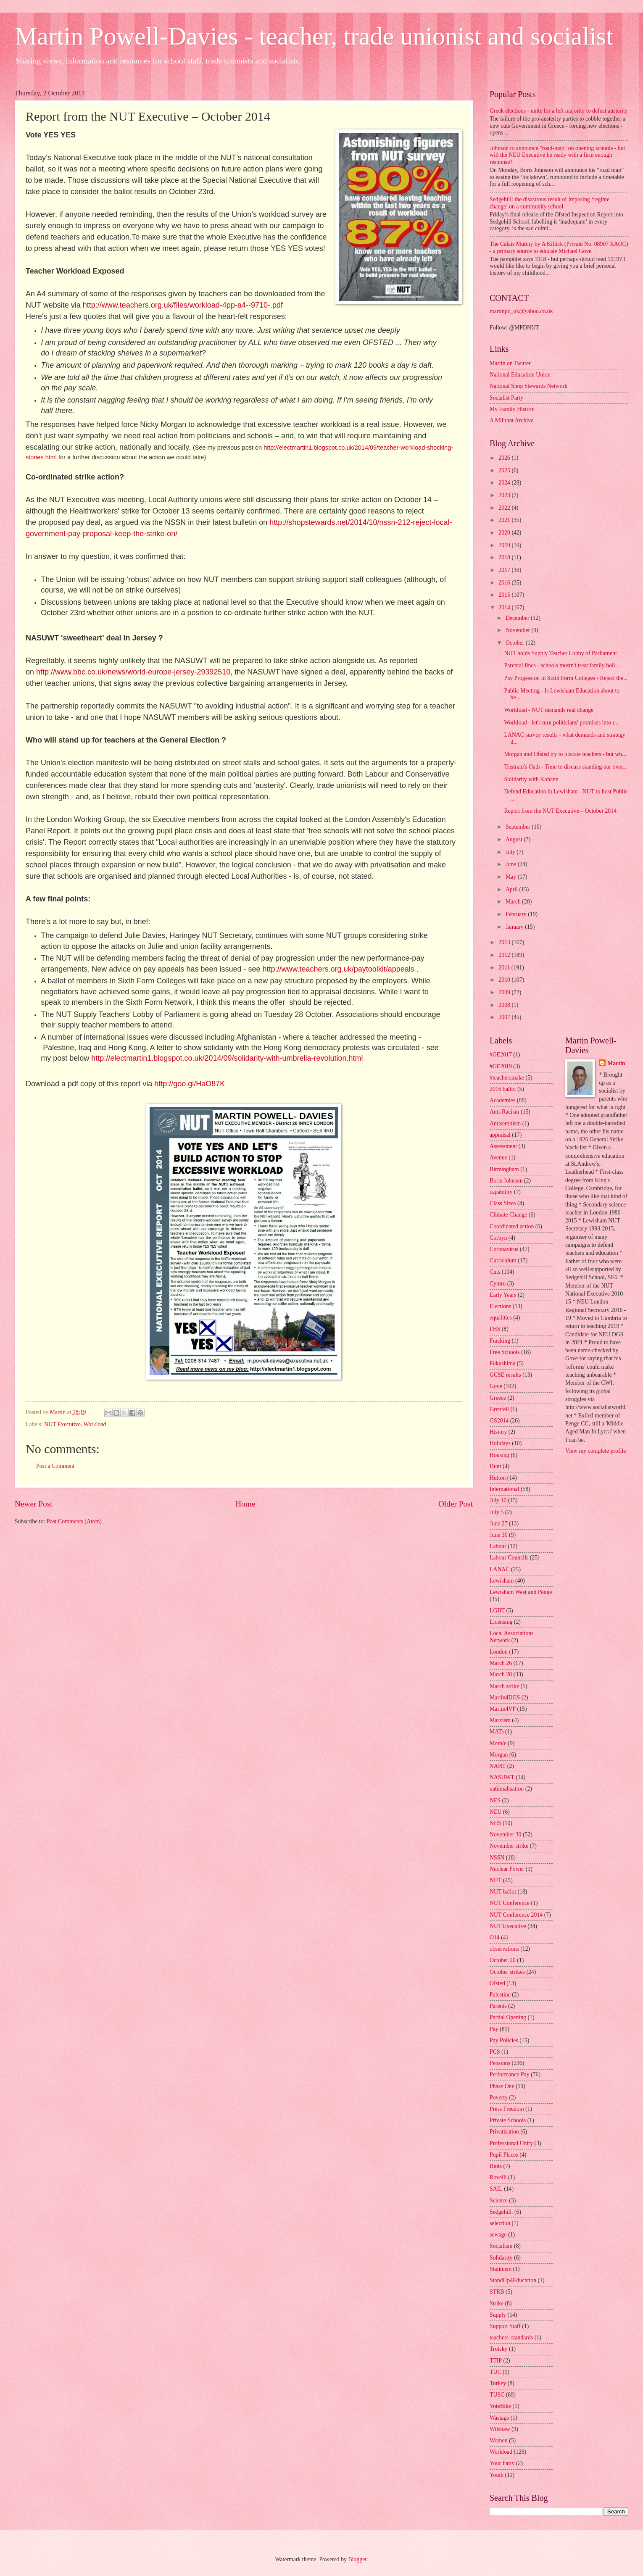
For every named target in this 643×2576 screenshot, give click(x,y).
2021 (504, 520)
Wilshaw (500, 2429)
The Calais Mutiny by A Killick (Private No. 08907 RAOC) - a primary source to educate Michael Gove (559, 247)
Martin (616, 1063)
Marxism (500, 1720)
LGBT (497, 1610)
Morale (498, 1743)
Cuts (495, 1272)
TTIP (496, 2360)
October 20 (503, 1960)
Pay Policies (504, 2040)
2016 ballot (503, 1089)
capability (501, 1192)
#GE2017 (501, 1054)
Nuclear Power (507, 1869)
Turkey (498, 2383)
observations (504, 1949)
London (499, 1652)
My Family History (512, 409)
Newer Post (34, 1503)
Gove (496, 1386)
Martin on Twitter (510, 363)
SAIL (496, 2189)
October (516, 643)
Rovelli (498, 2177)
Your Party (502, 2463)
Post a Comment (55, 1466)
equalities (501, 1317)
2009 (504, 992)
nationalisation (507, 1789)
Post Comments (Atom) (74, 1521)
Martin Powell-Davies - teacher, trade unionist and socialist (314, 36)
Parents (498, 2006)
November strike (509, 1846)
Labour (498, 1546)
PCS (495, 2052)
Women (499, 2440)
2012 (504, 955)
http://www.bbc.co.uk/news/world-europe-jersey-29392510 (133, 672)
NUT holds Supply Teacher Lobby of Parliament (560, 653)
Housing (499, 1455)
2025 (504, 470)
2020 (504, 532)
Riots (496, 2166)
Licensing (501, 1622)
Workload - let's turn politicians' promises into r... (561, 722)
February (517, 914)
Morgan (499, 1755)
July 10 (498, 1500)
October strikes (507, 1972)
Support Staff (505, 2326)
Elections (500, 1306)
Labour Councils (509, 1557)
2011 (504, 967)
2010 (504, 980)
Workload (94, 1424)
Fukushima (502, 1363)
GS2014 (499, 1420)
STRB (497, 2292)
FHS (495, 1329)
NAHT (498, 1766)
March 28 (501, 1674)
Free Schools (505, 1352)
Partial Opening (508, 2017)
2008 (504, 1005)
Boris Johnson (506, 1180)
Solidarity (501, 2258)
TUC (495, 2372)
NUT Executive (62, 1424)
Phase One (502, 2086)
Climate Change (508, 1215)
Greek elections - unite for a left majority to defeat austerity (559, 111)
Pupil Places (504, 2155)
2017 (504, 570)
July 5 (496, 1512)
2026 (504, 458)
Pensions (500, 2063)
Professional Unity (511, 2143)
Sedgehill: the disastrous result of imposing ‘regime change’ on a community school (549, 203)
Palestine (500, 1994)
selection (500, 2223)
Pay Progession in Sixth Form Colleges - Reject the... (565, 678)
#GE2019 (501, 1066)
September (519, 827)
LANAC (500, 1569)
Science (499, 2200)
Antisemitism (505, 1123)
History (498, 1432)
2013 (504, 942)
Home (245, 1503)
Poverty (499, 2097)
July (511, 852)
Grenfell (499, 1409)
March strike (504, 1686)
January (515, 927)
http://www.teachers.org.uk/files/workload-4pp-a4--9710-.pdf (183, 305)
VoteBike (500, 2406)
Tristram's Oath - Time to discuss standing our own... (565, 767)
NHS (495, 1823)
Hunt (495, 1466)
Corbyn (498, 1238)
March (514, 901)
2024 (504, 482)
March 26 (501, 1663)
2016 (504, 582)
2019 (504, 545)
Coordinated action (512, 1226)
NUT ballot (503, 1892)
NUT (495, 1880)
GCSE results (505, 1375)
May (512, 877)
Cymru (498, 1283)
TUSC (497, 2395)
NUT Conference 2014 (516, 1915)
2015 (504, 595)
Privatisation (504, 2131)
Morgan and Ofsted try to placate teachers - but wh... (565, 754)
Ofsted (497, 1983)
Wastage (499, 2418)
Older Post (455, 1503)
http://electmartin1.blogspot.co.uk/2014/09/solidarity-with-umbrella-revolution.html (227, 1058)
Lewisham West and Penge (521, 1592)
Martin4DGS (505, 1697)
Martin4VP (503, 1709)
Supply (498, 2315)
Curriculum (503, 1260)
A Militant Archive (511, 420)
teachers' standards (511, 2337)
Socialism (501, 2246)
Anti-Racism (504, 1112)
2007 (504, 1017)
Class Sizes (503, 1203)
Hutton (498, 1478)
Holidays (500, 1443)
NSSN (497, 1857)
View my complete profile (595, 1451)
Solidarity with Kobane (531, 779)
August (515, 839)
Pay (494, 2029)
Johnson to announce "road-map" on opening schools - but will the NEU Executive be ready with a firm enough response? (557, 155)
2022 (504, 508)
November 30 (505, 1834)
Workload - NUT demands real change (548, 710)
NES (495, 1800)
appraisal (500, 1135)
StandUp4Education (513, 2280)
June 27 (499, 1523)
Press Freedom (507, 2109)
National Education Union (520, 374)
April (512, 889)
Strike (496, 2303)
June (512, 864)
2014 (504, 607)
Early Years (503, 1295)
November (519, 630)
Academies (502, 1100)
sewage (498, 2234)
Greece (498, 1398)
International (504, 1489)
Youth (496, 2475)
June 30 (499, 1535)
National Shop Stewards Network (528, 386)
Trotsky (498, 2349)
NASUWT (502, 1777)
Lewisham (502, 1581)
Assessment (503, 1146)
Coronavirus (504, 1249)
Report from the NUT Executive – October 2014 (560, 811)
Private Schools (508, 2120)
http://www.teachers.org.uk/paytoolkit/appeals (338, 969)
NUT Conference (510, 1903)
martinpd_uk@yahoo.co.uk (521, 311)
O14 (495, 1937)
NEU (495, 1812)
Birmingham (504, 1169)
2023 (504, 495)
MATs (497, 1731)
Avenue (498, 1157)
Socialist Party (506, 398)
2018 (504, 557)
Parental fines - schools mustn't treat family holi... (561, 665)
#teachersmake (507, 1078)
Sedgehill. (501, 2212)
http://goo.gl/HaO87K (189, 1084)
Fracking (500, 1341)
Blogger (357, 2559)
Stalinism (500, 2269)
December (518, 618)
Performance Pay (510, 2074)
